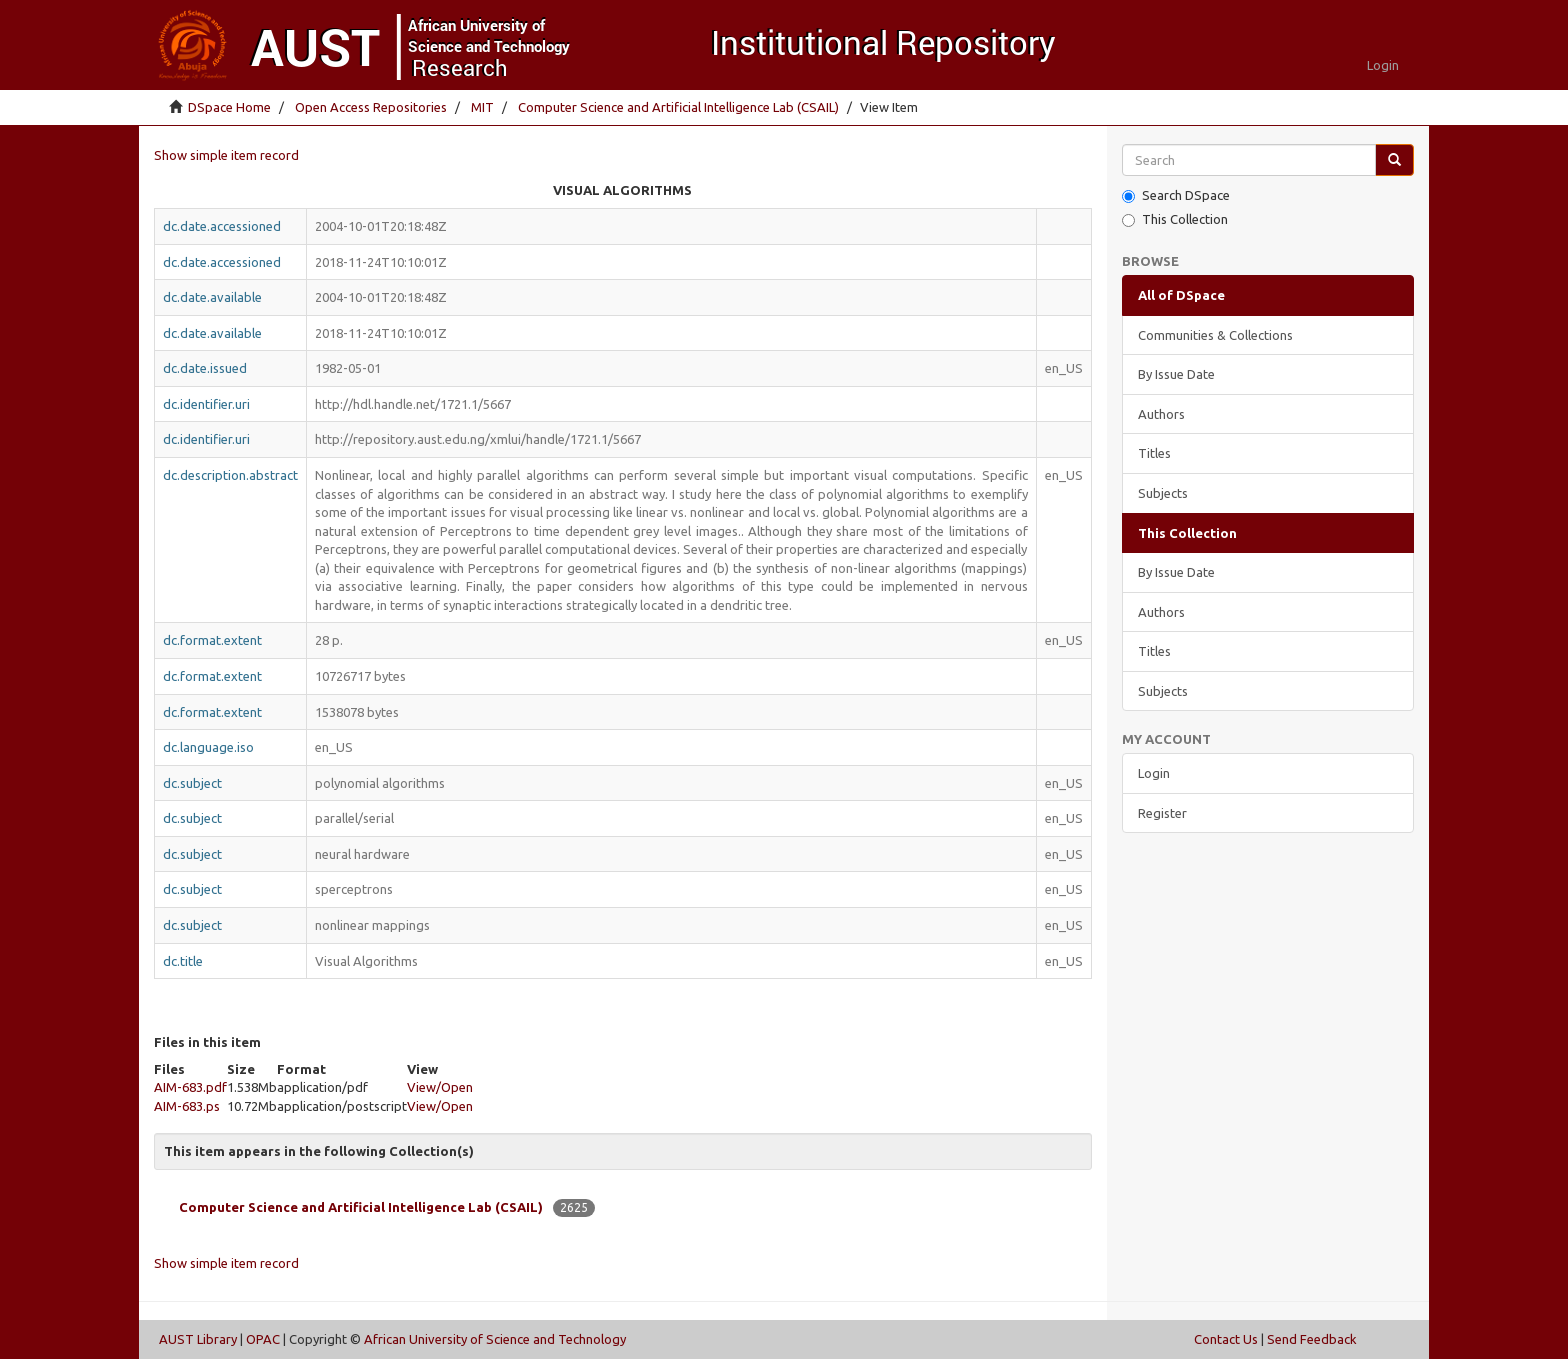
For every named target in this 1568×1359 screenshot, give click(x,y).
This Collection (1175, 219)
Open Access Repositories (371, 107)
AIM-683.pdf (190, 1087)
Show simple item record (226, 155)
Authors (1161, 414)
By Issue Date (1176, 374)
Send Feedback (1312, 1339)
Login (1154, 773)
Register (1162, 813)
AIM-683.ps (187, 1106)
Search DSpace (1176, 195)
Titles (1154, 453)
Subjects (1163, 493)
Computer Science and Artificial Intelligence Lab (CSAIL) (678, 107)
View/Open (440, 1087)
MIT (482, 107)
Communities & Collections (1215, 335)
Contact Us (1226, 1339)
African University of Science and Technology (495, 1339)
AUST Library (198, 1339)
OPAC (263, 1339)
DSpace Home (229, 107)
